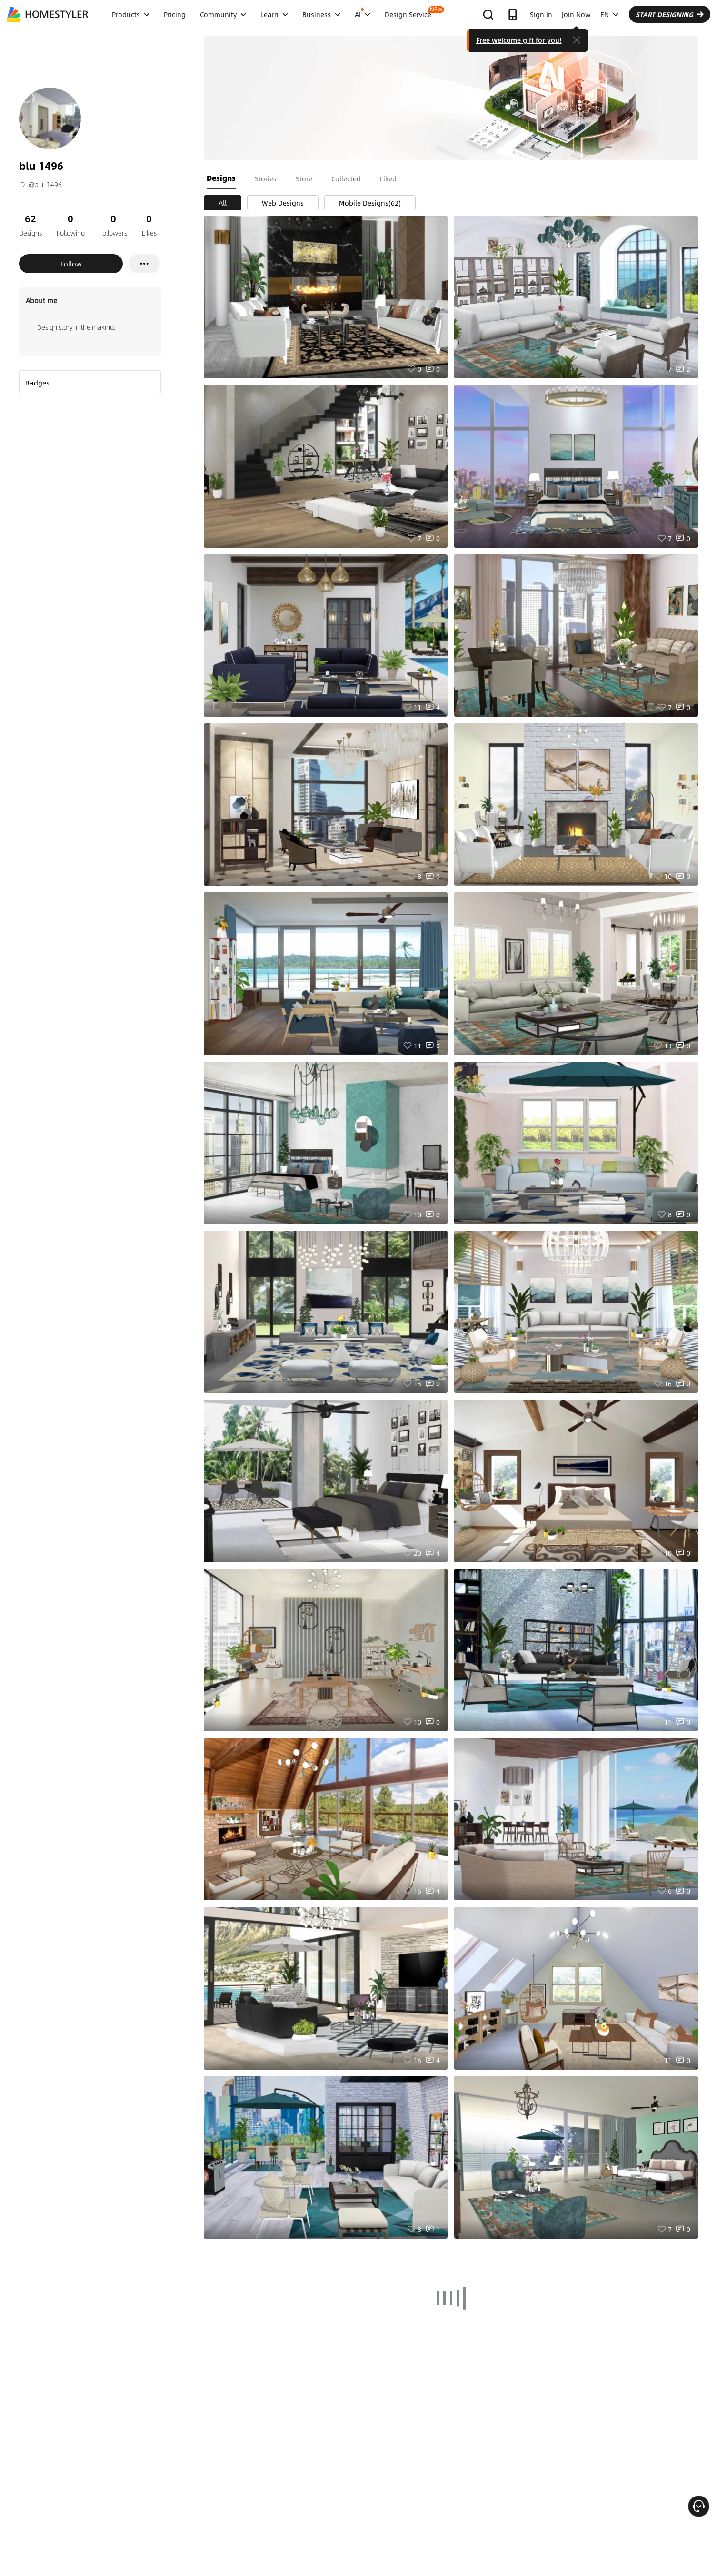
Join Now (576, 14)
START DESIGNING (670, 14)
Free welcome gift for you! (519, 40)
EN (609, 14)
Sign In (541, 14)
